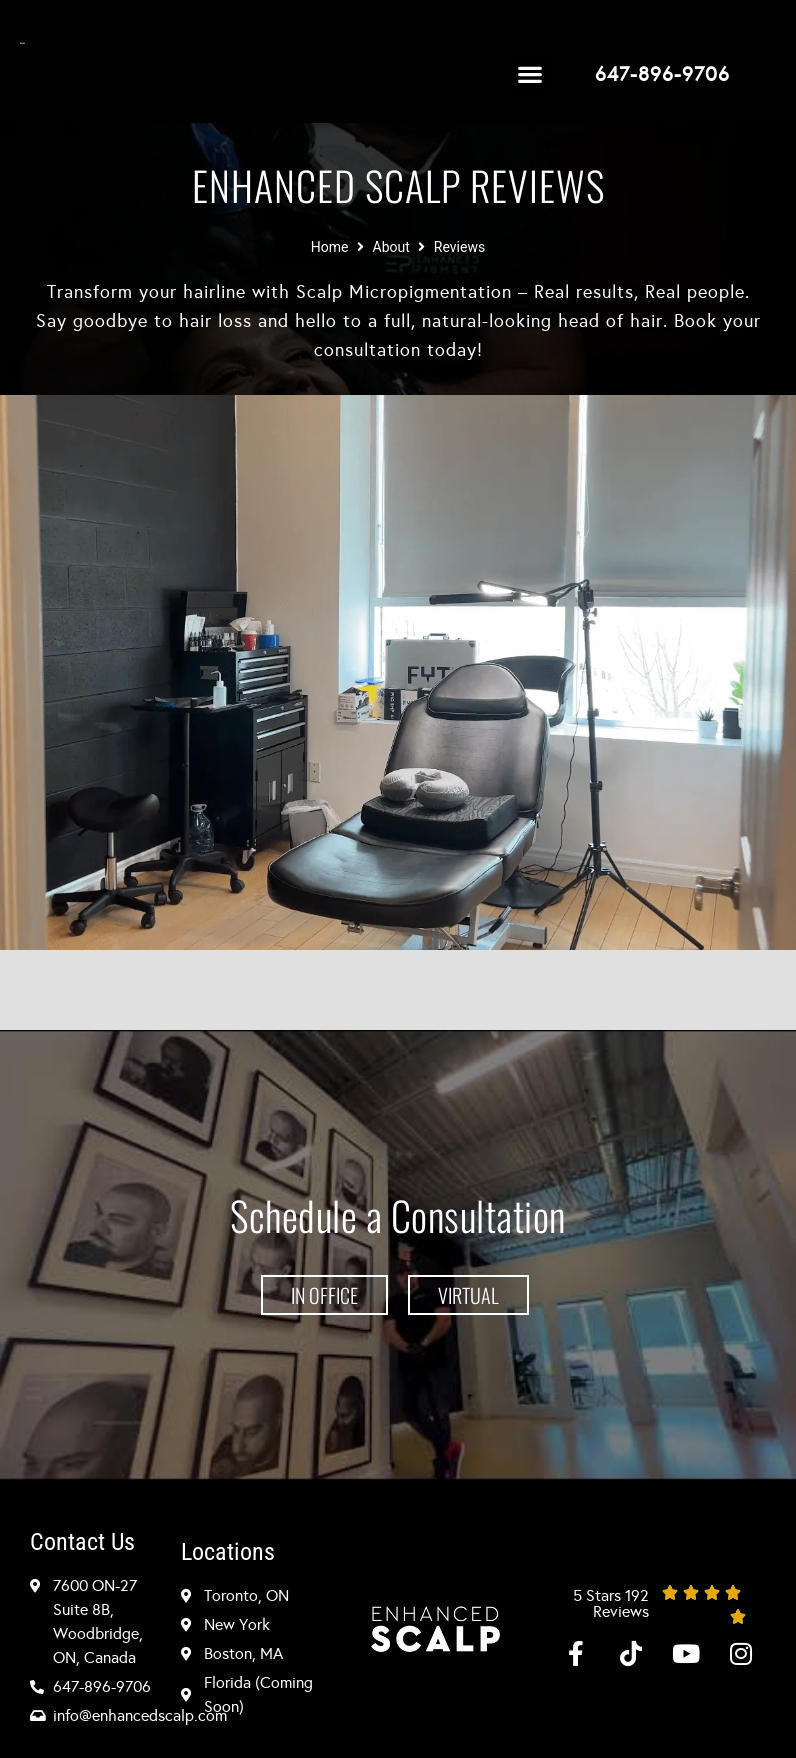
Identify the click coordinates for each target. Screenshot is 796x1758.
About (391, 247)
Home (330, 247)
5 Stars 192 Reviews (611, 1603)
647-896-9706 (662, 74)
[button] (529, 73)
